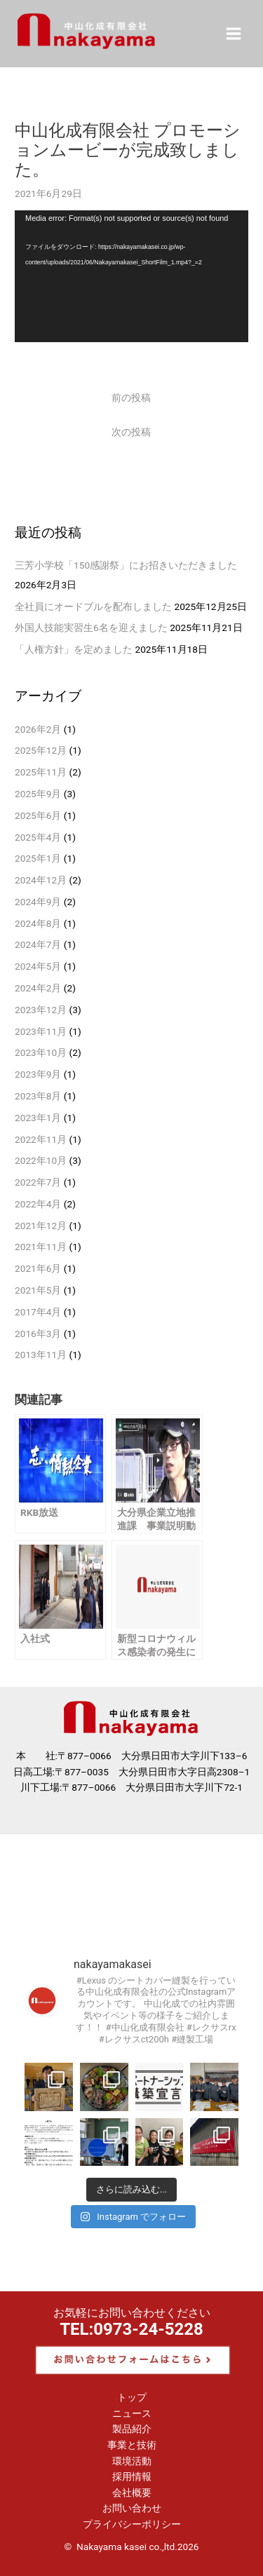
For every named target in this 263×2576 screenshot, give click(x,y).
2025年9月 (38, 793)
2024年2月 (38, 988)
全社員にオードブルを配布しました (93, 606)
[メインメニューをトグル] (234, 33)
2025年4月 (38, 837)
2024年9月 (38, 901)
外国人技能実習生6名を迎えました (91, 627)
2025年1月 (38, 858)
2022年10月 (41, 1160)
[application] (131, 275)
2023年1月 (38, 1117)
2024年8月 (38, 923)
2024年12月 (41, 880)
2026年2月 (38, 729)
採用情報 (131, 2476)
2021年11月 (41, 1246)
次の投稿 (131, 432)
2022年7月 (38, 1182)
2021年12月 (41, 1225)
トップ (132, 2397)
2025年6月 (38, 815)
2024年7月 (38, 944)
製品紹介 (131, 2428)
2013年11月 (41, 1354)
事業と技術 (131, 2444)
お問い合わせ (131, 2508)
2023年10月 (41, 1052)
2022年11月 (41, 1139)
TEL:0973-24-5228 (131, 2329)
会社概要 (131, 2492)
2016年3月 (38, 1333)
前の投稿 (131, 397)
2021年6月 (38, 1268)
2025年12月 (41, 750)
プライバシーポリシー (132, 2524)
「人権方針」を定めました (74, 649)
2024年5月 (38, 966)
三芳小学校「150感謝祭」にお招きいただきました (126, 565)
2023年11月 (41, 1031)
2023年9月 (38, 1074)
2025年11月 (41, 772)
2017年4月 (38, 1311)
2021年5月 (38, 1290)
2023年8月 (38, 1095)
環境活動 (131, 2461)
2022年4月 (38, 1203)
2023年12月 (41, 1009)
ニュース (131, 2413)
